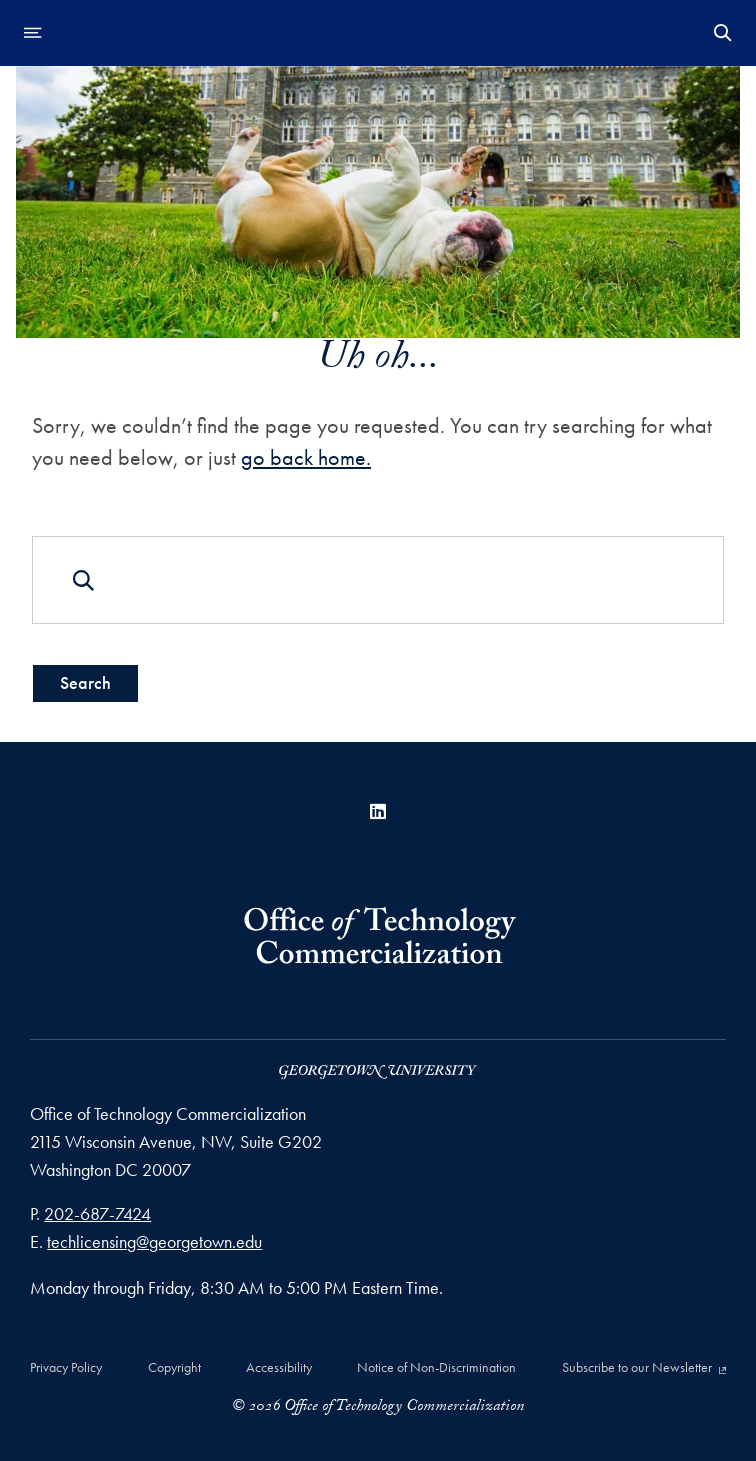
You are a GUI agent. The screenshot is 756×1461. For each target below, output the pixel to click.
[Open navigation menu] (33, 33)
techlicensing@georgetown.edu (154, 1241)
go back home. (306, 457)
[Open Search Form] (723, 33)
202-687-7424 (97, 1213)
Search (85, 682)
